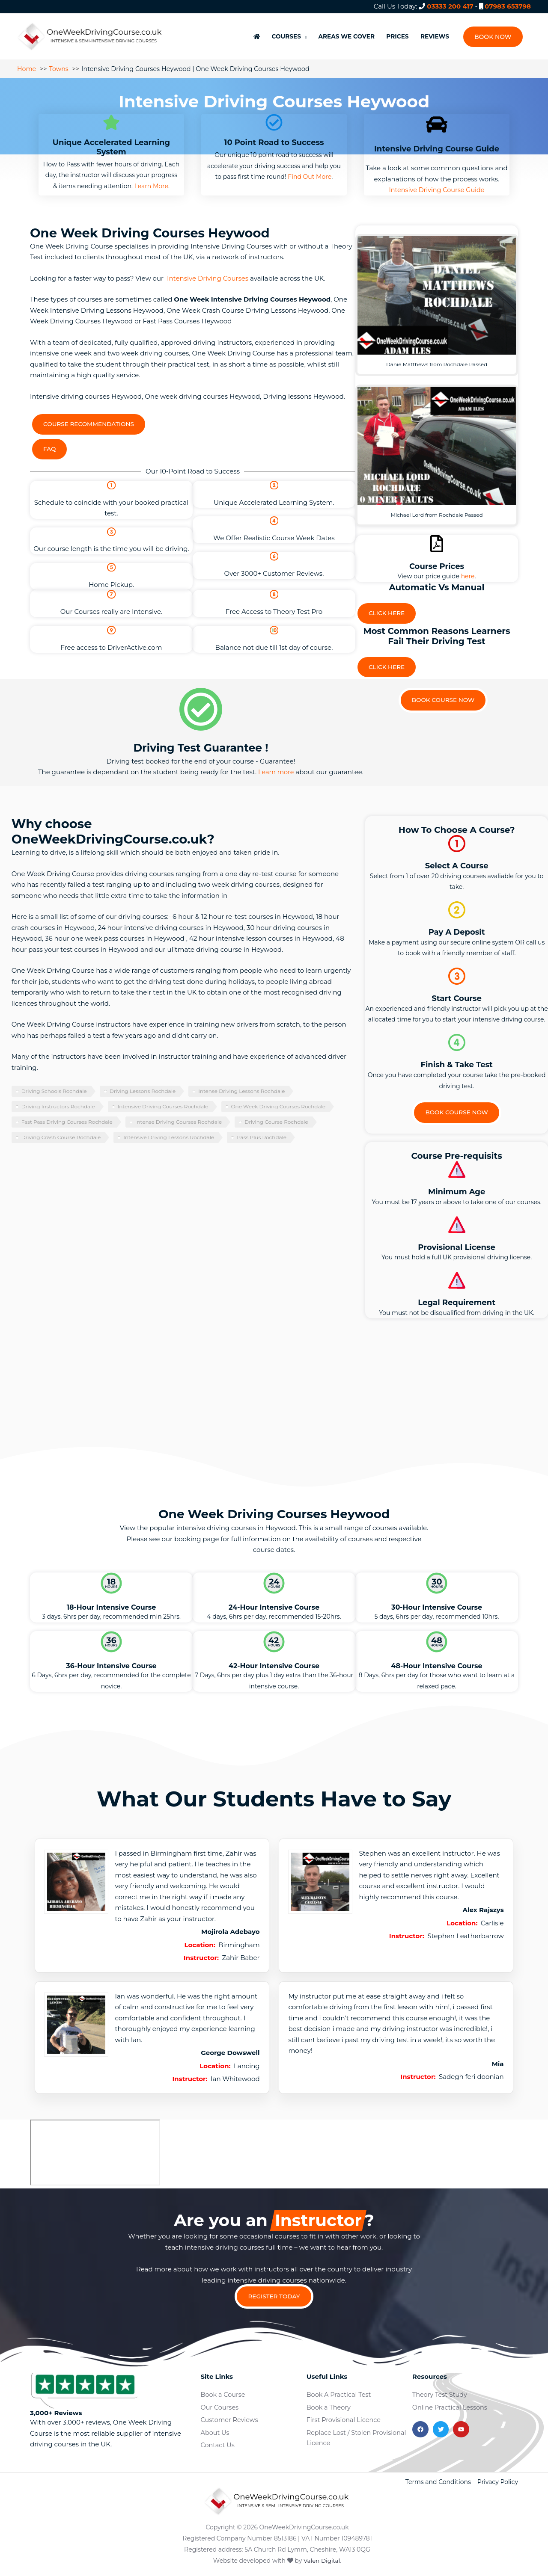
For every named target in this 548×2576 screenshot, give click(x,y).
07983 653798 (508, 6)
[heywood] (95, 2150)
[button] (492, 34)
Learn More (151, 180)
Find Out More (309, 171)
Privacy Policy (497, 2481)
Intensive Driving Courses (207, 272)
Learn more (276, 769)
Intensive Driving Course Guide (436, 184)
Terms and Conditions (438, 2481)
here (468, 570)
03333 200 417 (450, 6)
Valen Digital (322, 2560)
